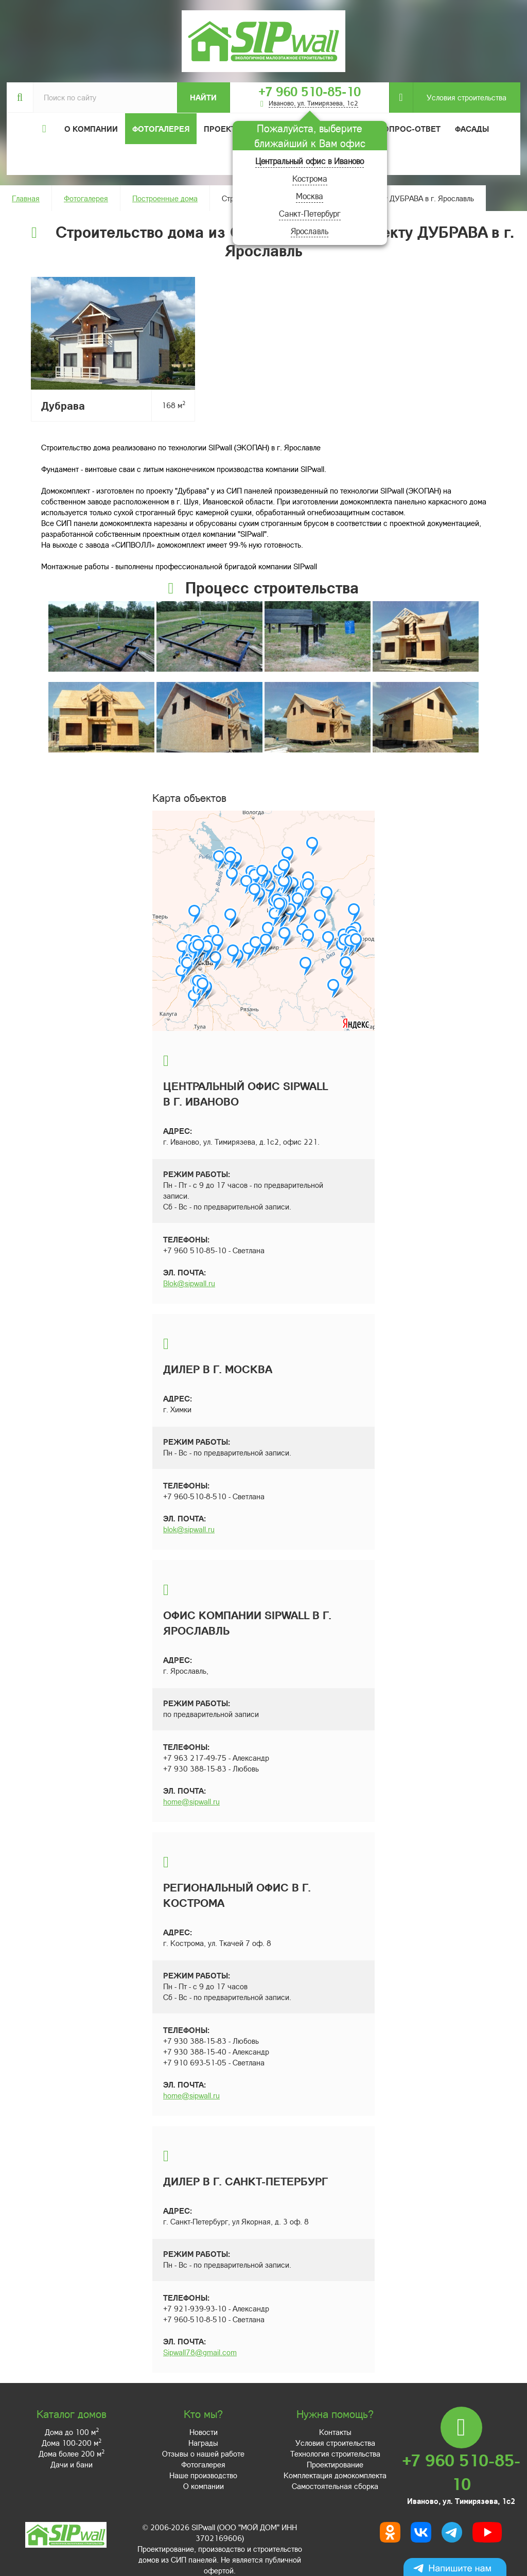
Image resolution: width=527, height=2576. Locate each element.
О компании (203, 2486)
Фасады (472, 128)
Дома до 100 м (72, 2432)
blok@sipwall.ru (189, 1529)
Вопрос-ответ (409, 128)
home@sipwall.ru (191, 1801)
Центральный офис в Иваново (309, 161)
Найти (203, 97)
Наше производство (203, 2475)
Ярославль (309, 231)
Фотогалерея (160, 128)
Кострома (309, 178)
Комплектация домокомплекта (335, 2475)
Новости (203, 2432)
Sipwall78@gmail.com (200, 2352)
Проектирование (335, 2464)
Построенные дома (165, 198)
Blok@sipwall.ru (189, 1283)
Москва (309, 196)
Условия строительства (459, 97)
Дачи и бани (71, 2464)
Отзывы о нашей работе (203, 2453)
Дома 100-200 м (71, 2442)
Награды (203, 2442)
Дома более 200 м (71, 2453)
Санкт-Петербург (310, 213)
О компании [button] (91, 128)
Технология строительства (335, 2453)
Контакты (335, 2432)
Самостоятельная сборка (335, 2486)
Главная (26, 198)
